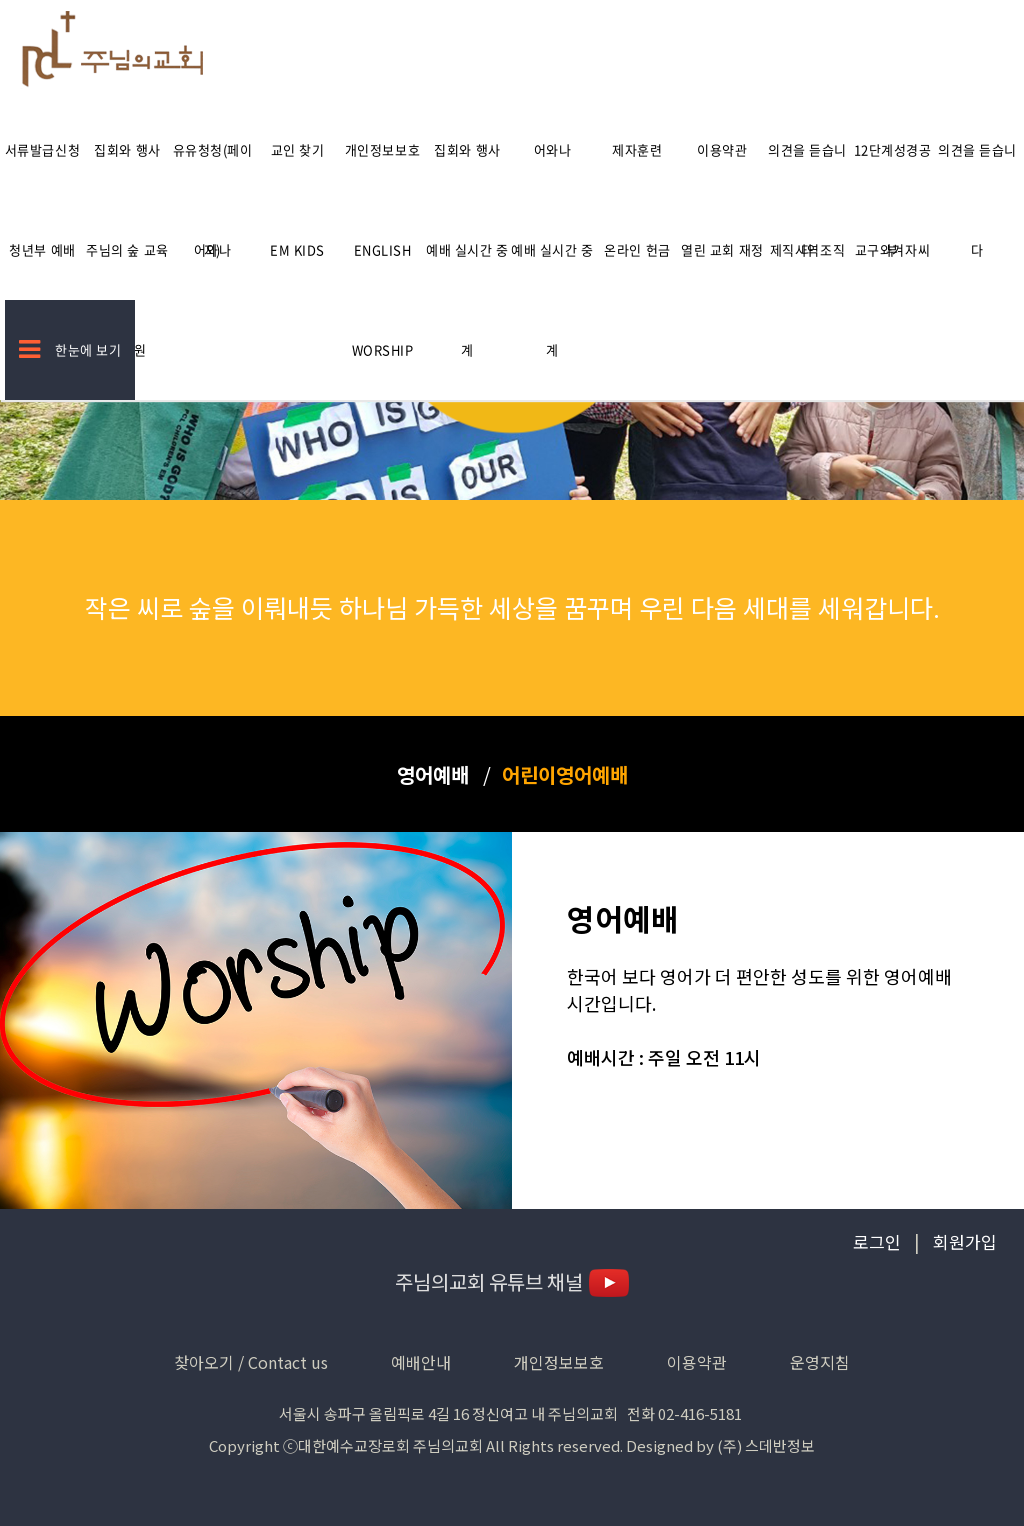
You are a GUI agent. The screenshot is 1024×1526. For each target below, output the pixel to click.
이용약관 (722, 149)
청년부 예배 (42, 249)
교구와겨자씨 (892, 249)
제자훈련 (637, 149)
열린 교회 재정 (722, 249)
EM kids (297, 249)
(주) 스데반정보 (766, 1445)
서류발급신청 (42, 149)
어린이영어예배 (565, 774)
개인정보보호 (382, 149)
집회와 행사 (127, 149)
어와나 (553, 149)
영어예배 (433, 774)
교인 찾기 (298, 149)
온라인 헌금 (637, 249)
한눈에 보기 (70, 349)
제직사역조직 (807, 249)
